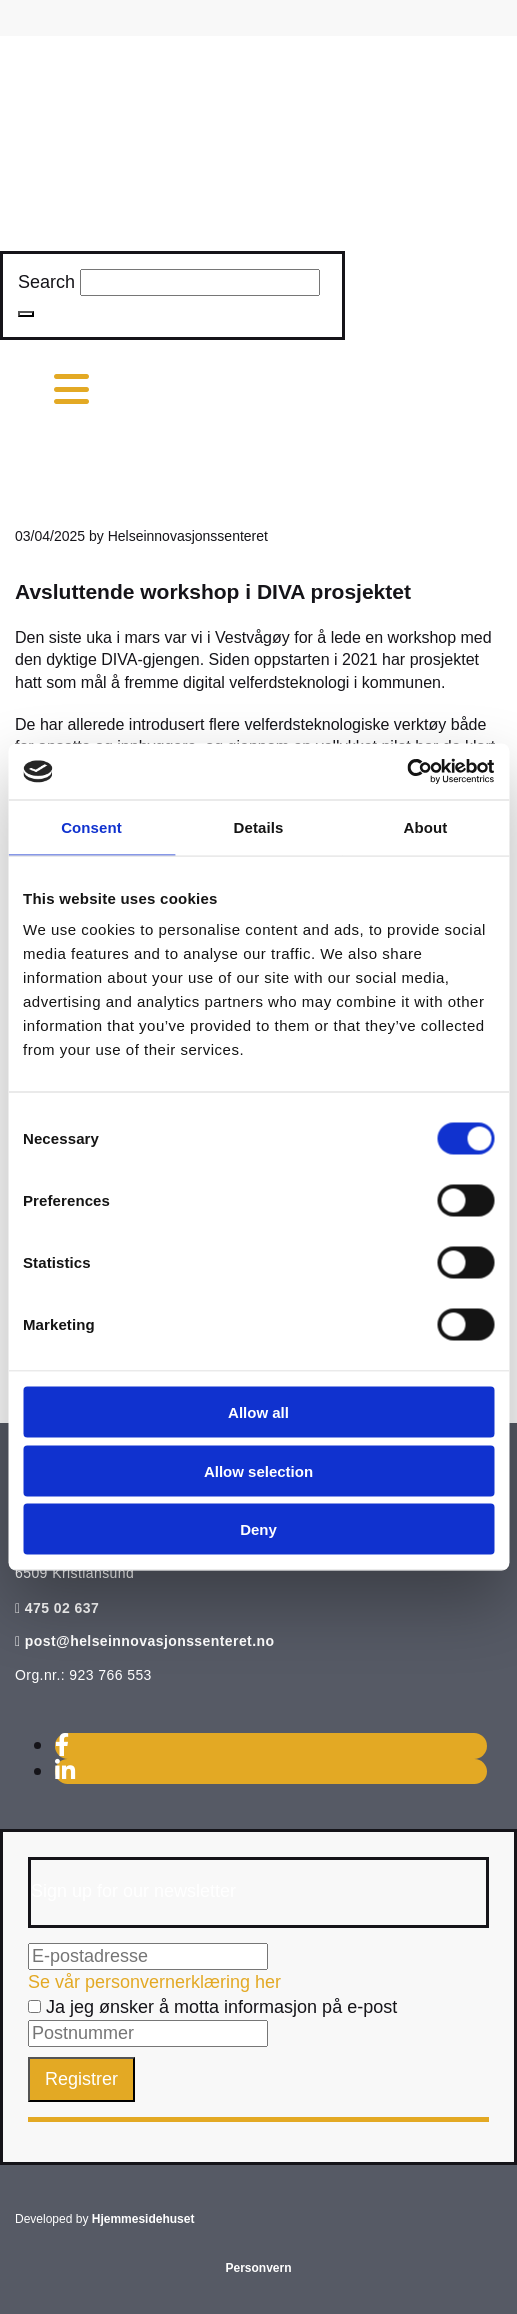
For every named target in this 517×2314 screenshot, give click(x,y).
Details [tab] (259, 826)
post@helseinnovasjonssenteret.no (150, 1641)
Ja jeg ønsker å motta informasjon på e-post (212, 2007)
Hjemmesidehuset (143, 2219)
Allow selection (258, 1470)
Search (46, 282)
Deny (258, 1529)
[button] (26, 314)
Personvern (258, 2268)
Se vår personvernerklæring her (154, 1982)
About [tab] (426, 826)
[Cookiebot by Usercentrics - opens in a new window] (406, 772)
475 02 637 (62, 1608)
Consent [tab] (91, 826)
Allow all (258, 1412)
